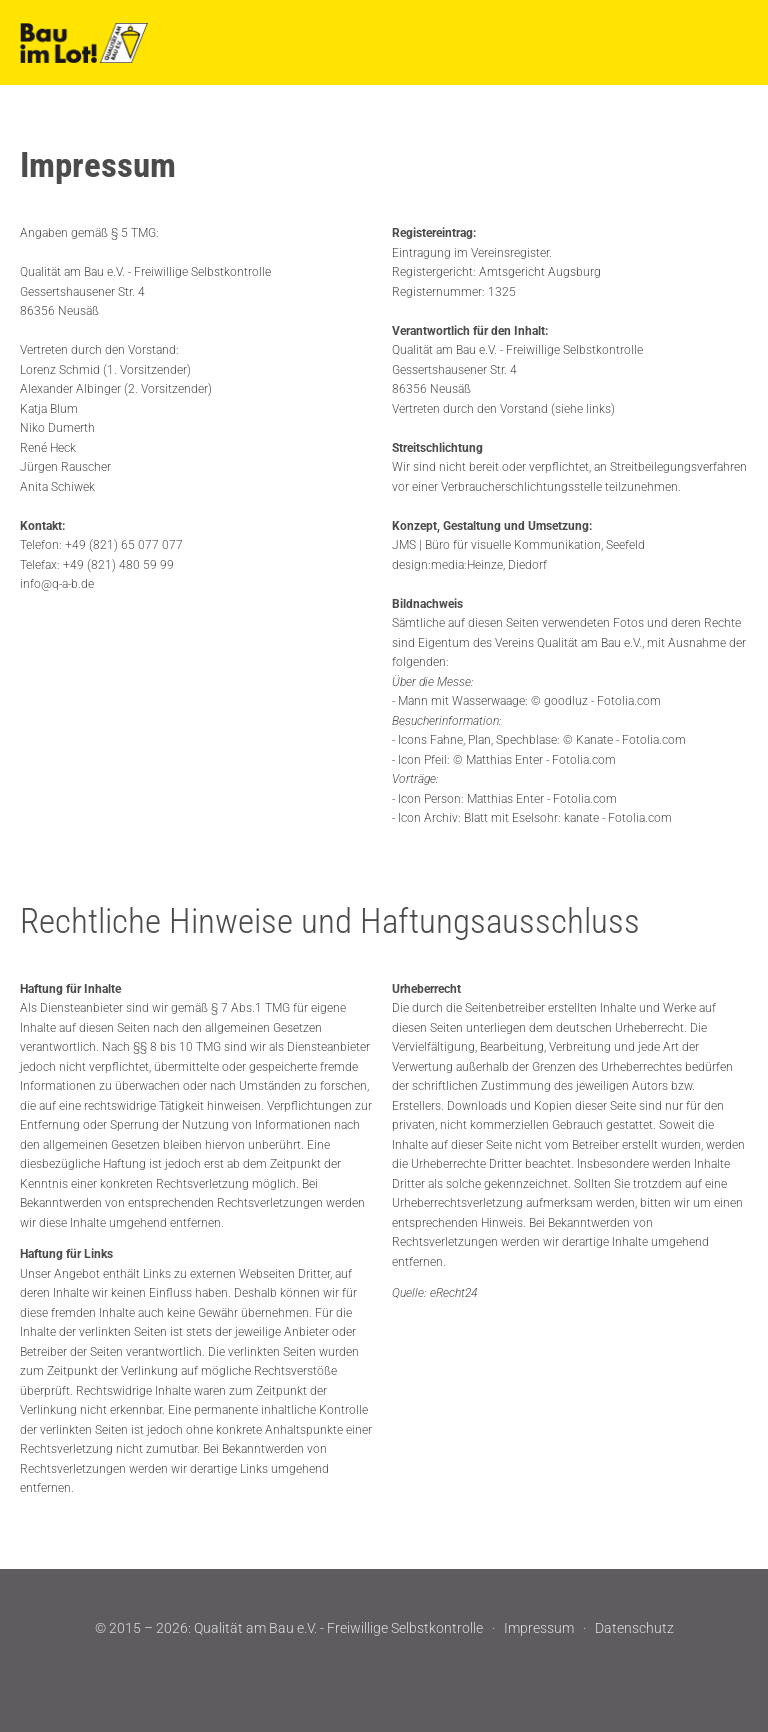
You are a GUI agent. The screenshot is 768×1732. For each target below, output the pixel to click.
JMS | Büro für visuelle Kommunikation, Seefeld (518, 545)
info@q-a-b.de (57, 584)
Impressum (539, 1628)
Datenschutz (634, 1628)
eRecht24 (453, 1293)
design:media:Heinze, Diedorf (469, 565)
